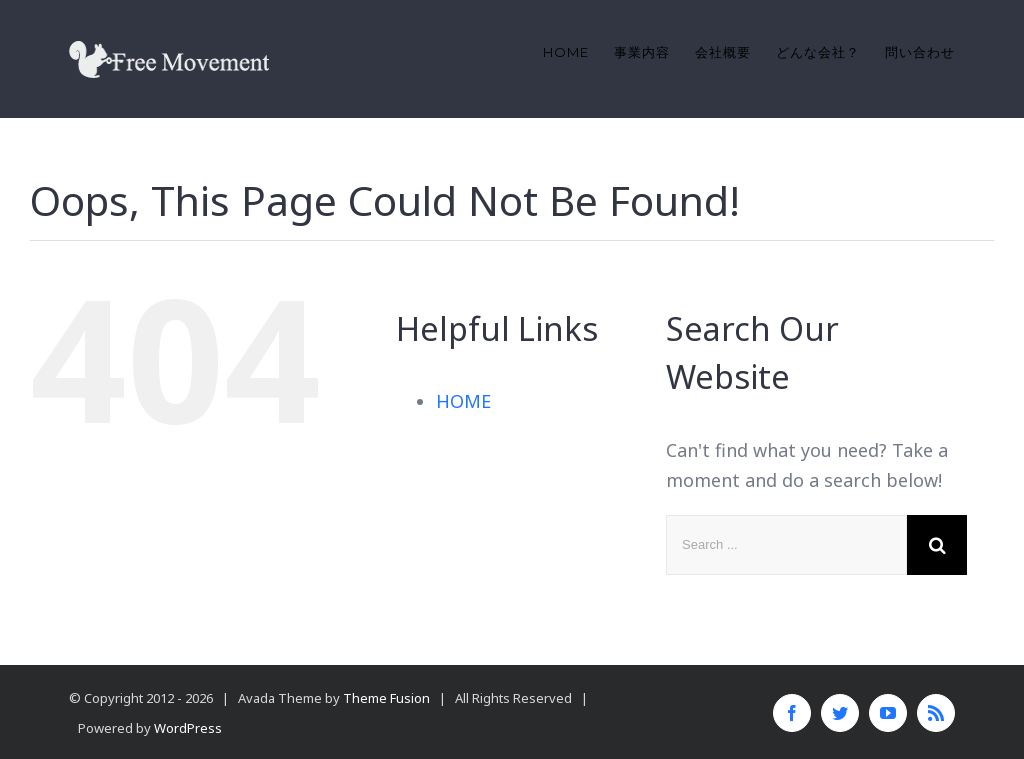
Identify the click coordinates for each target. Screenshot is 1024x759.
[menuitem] (578, 52)
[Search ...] (786, 545)
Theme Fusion (386, 698)
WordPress (188, 728)
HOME (463, 401)
